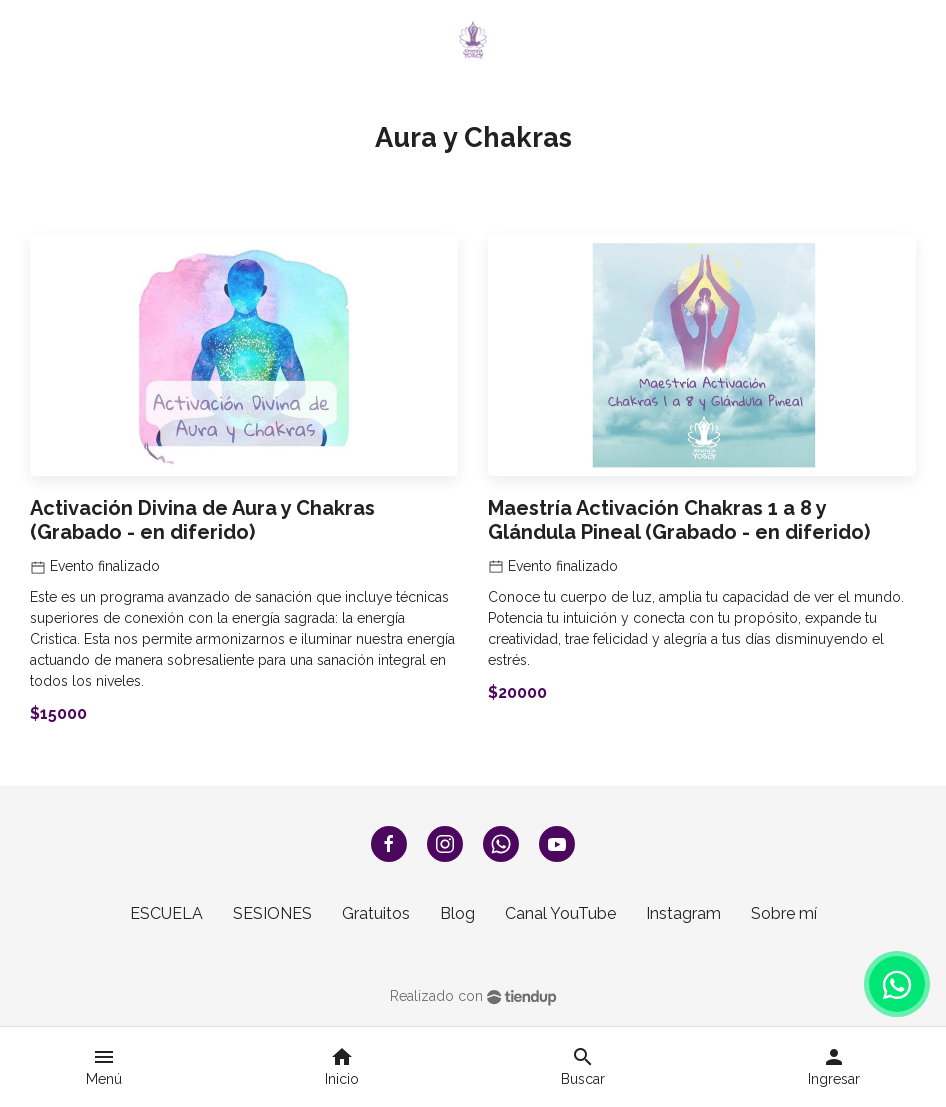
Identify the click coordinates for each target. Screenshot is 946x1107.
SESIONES (272, 913)
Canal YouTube (560, 913)
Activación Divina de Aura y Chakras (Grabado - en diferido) (202, 520)
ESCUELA (166, 913)
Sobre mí (784, 913)
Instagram (683, 913)
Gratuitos (376, 913)
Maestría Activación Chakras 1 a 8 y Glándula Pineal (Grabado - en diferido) (679, 520)
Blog (457, 913)
